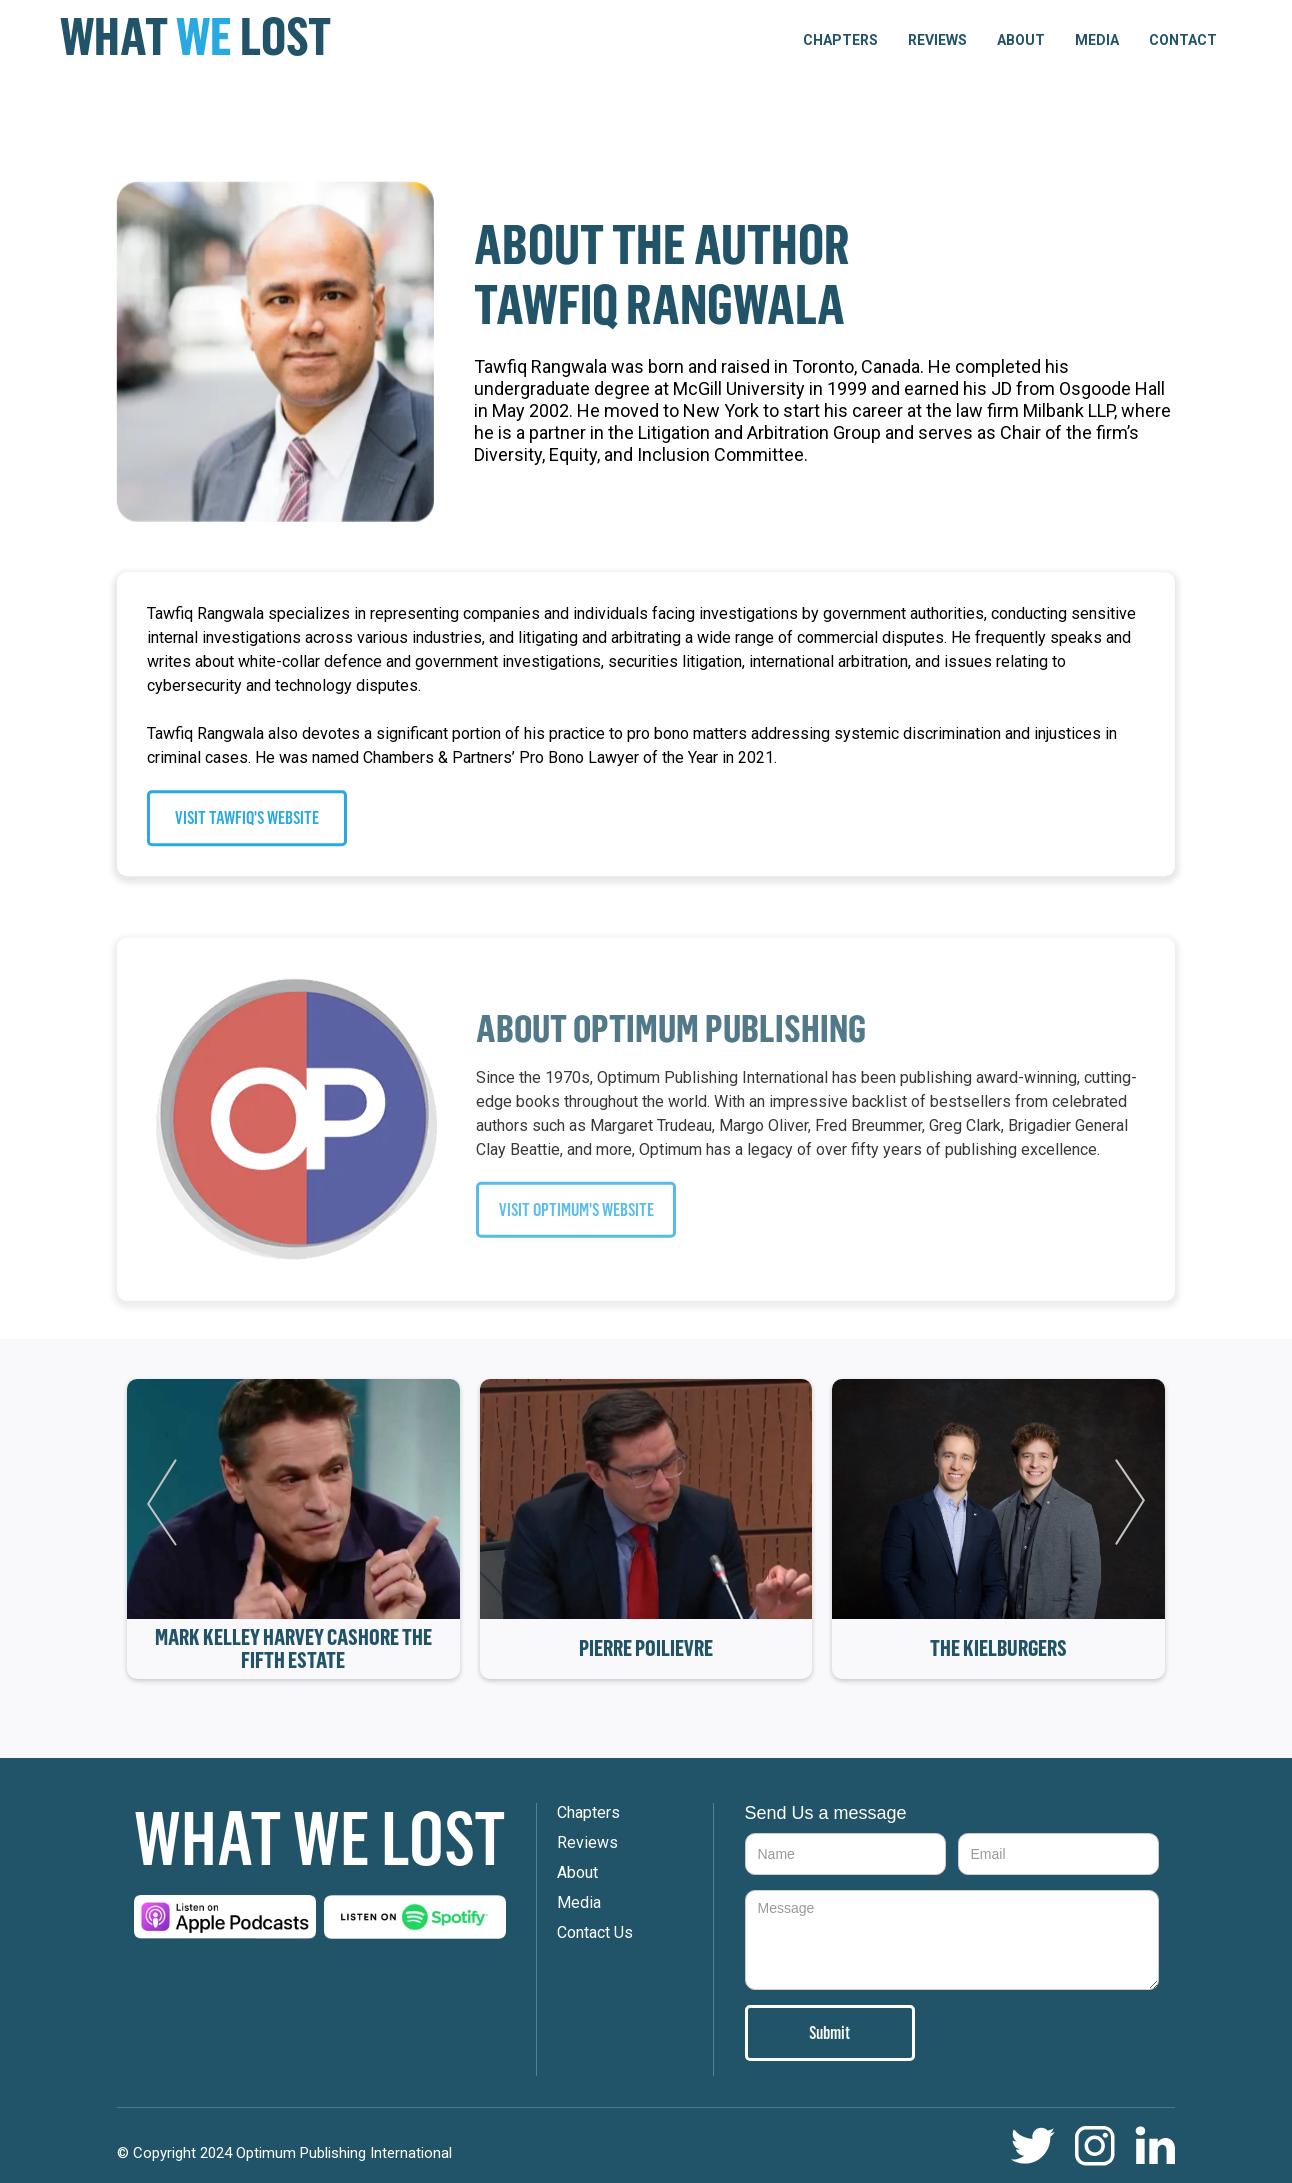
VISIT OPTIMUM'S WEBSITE (576, 1219)
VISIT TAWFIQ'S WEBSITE (247, 818)
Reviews (937, 40)
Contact (1183, 40)
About (1021, 40)
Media (1097, 40)
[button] (840, 40)
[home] (195, 37)
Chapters (588, 1812)
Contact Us (595, 1932)
